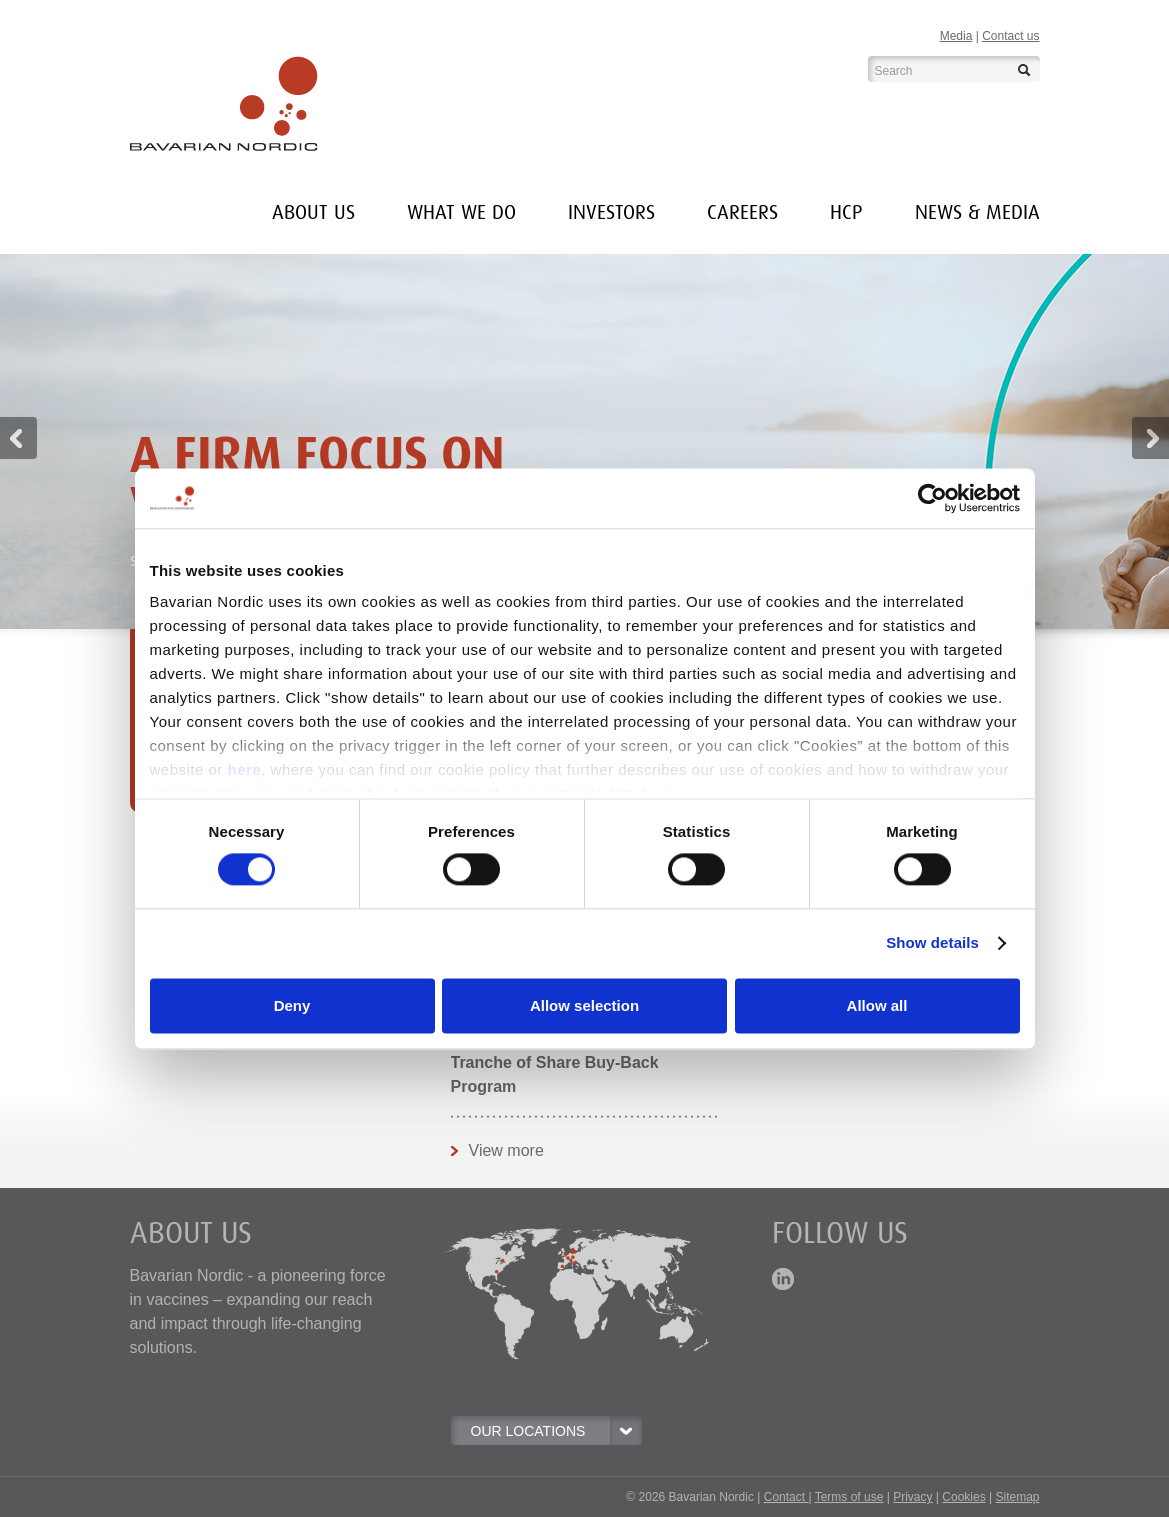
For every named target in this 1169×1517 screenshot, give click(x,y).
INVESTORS (611, 212)
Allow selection (584, 1005)
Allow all (877, 1005)
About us (313, 212)
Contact (786, 1497)
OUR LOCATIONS (556, 1431)
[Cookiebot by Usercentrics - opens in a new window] (932, 498)
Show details (932, 943)
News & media (977, 212)
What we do (461, 212)
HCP (846, 212)
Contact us (1010, 36)
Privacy (912, 1497)
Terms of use (849, 1497)
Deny (292, 1005)
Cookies (963, 1497)
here (245, 769)
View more (506, 1150)
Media (956, 36)
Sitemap (1017, 1497)
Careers (742, 212)
